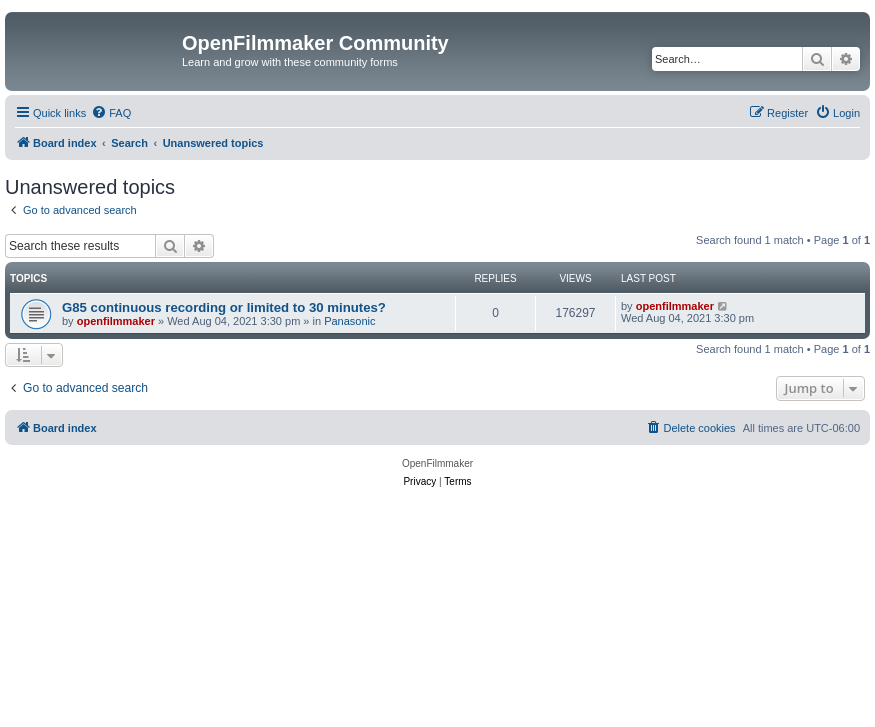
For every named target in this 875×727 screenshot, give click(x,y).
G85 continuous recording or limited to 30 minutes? (224, 307)
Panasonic (349, 321)
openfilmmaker (116, 321)
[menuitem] (111, 113)
